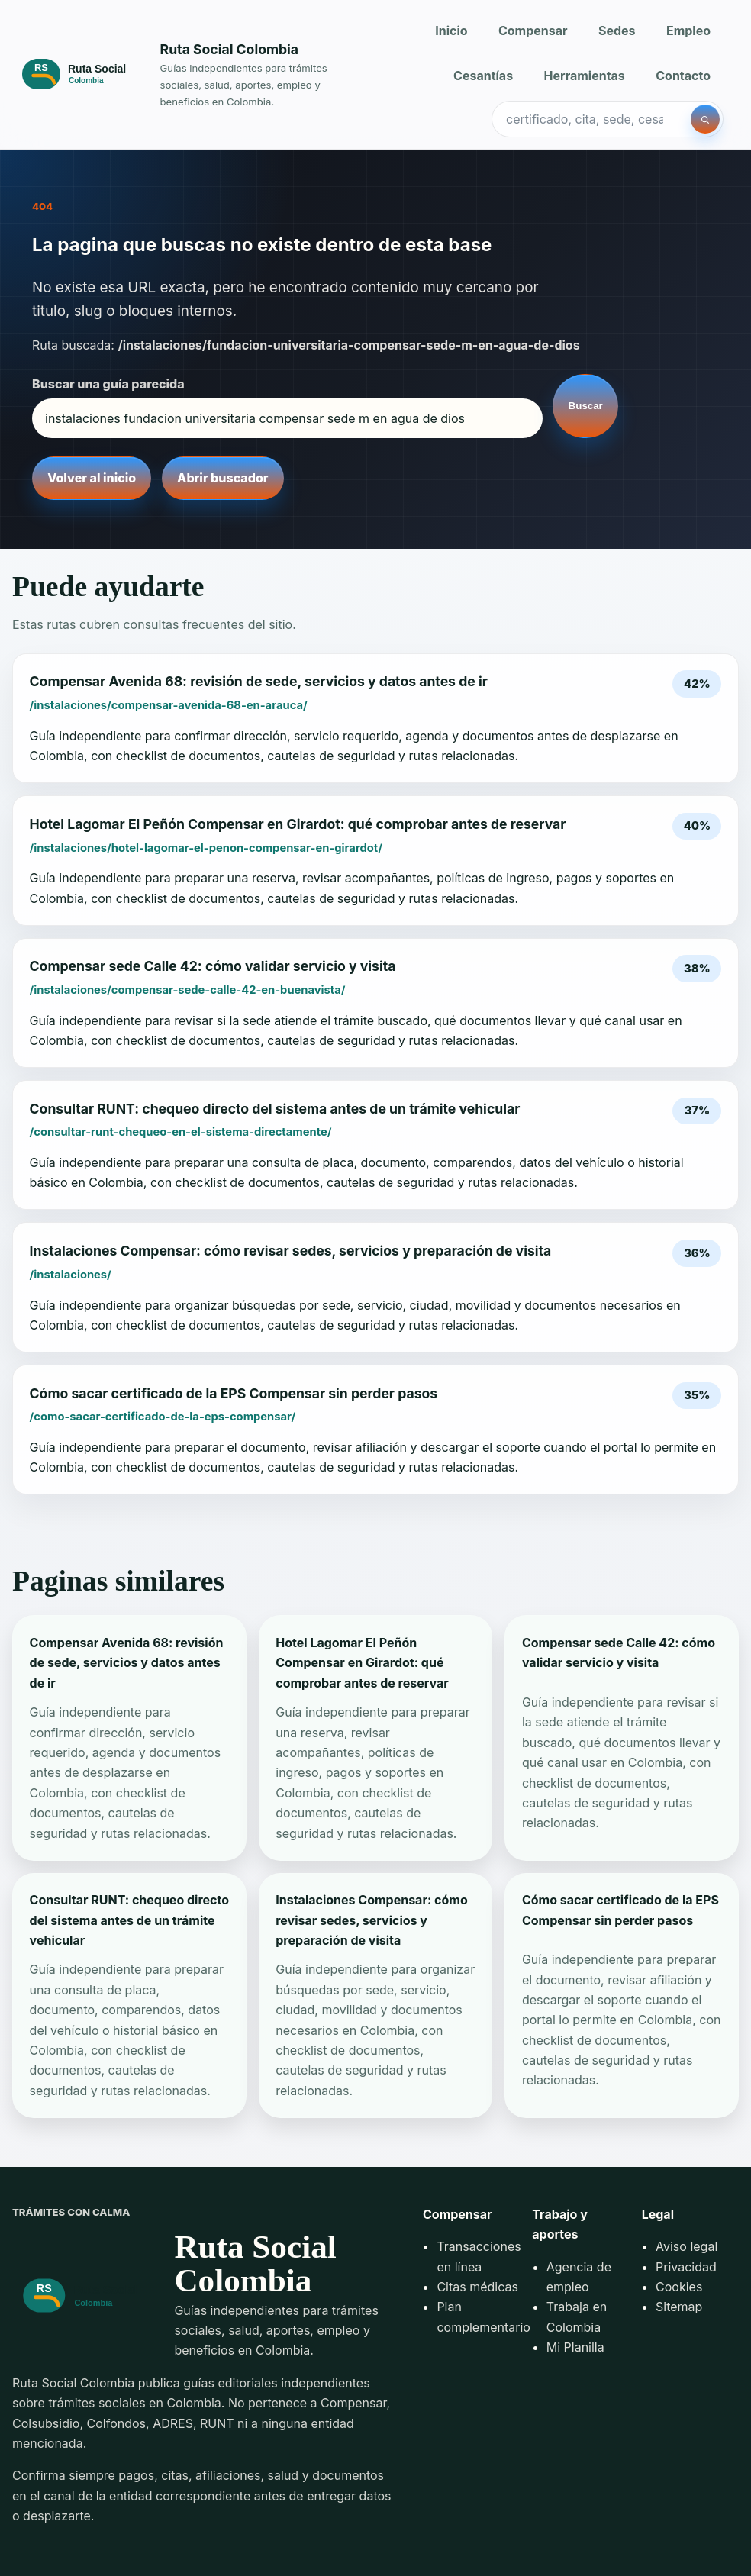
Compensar (533, 30)
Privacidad (686, 2267)
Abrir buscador (222, 477)
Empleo (688, 30)
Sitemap (679, 2306)
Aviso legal (686, 2246)
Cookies (679, 2286)
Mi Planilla (575, 2347)
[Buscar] (705, 119)
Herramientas (584, 75)
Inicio (451, 30)
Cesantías (483, 75)
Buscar (586, 405)
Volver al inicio (91, 477)
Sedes (617, 30)
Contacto (683, 75)
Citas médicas (477, 2286)
